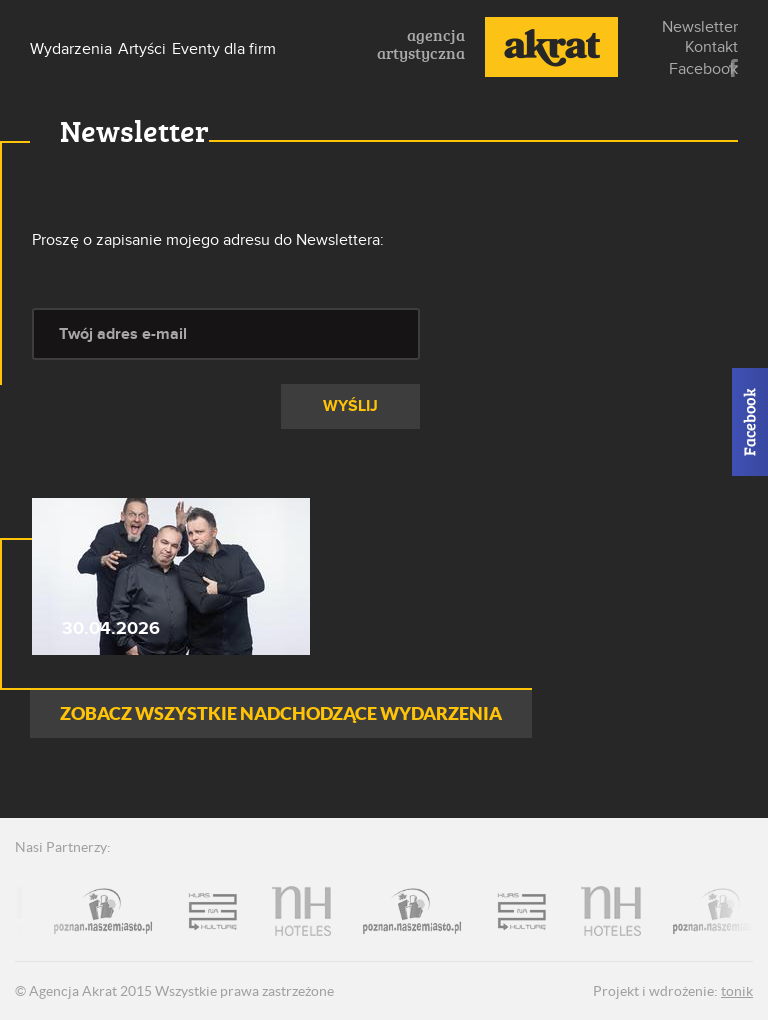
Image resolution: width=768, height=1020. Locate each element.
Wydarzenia (71, 49)
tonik (737, 991)
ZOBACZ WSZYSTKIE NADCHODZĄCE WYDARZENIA (281, 713)
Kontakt (711, 47)
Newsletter (700, 27)
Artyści (142, 49)
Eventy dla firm (224, 49)
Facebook (733, 69)
